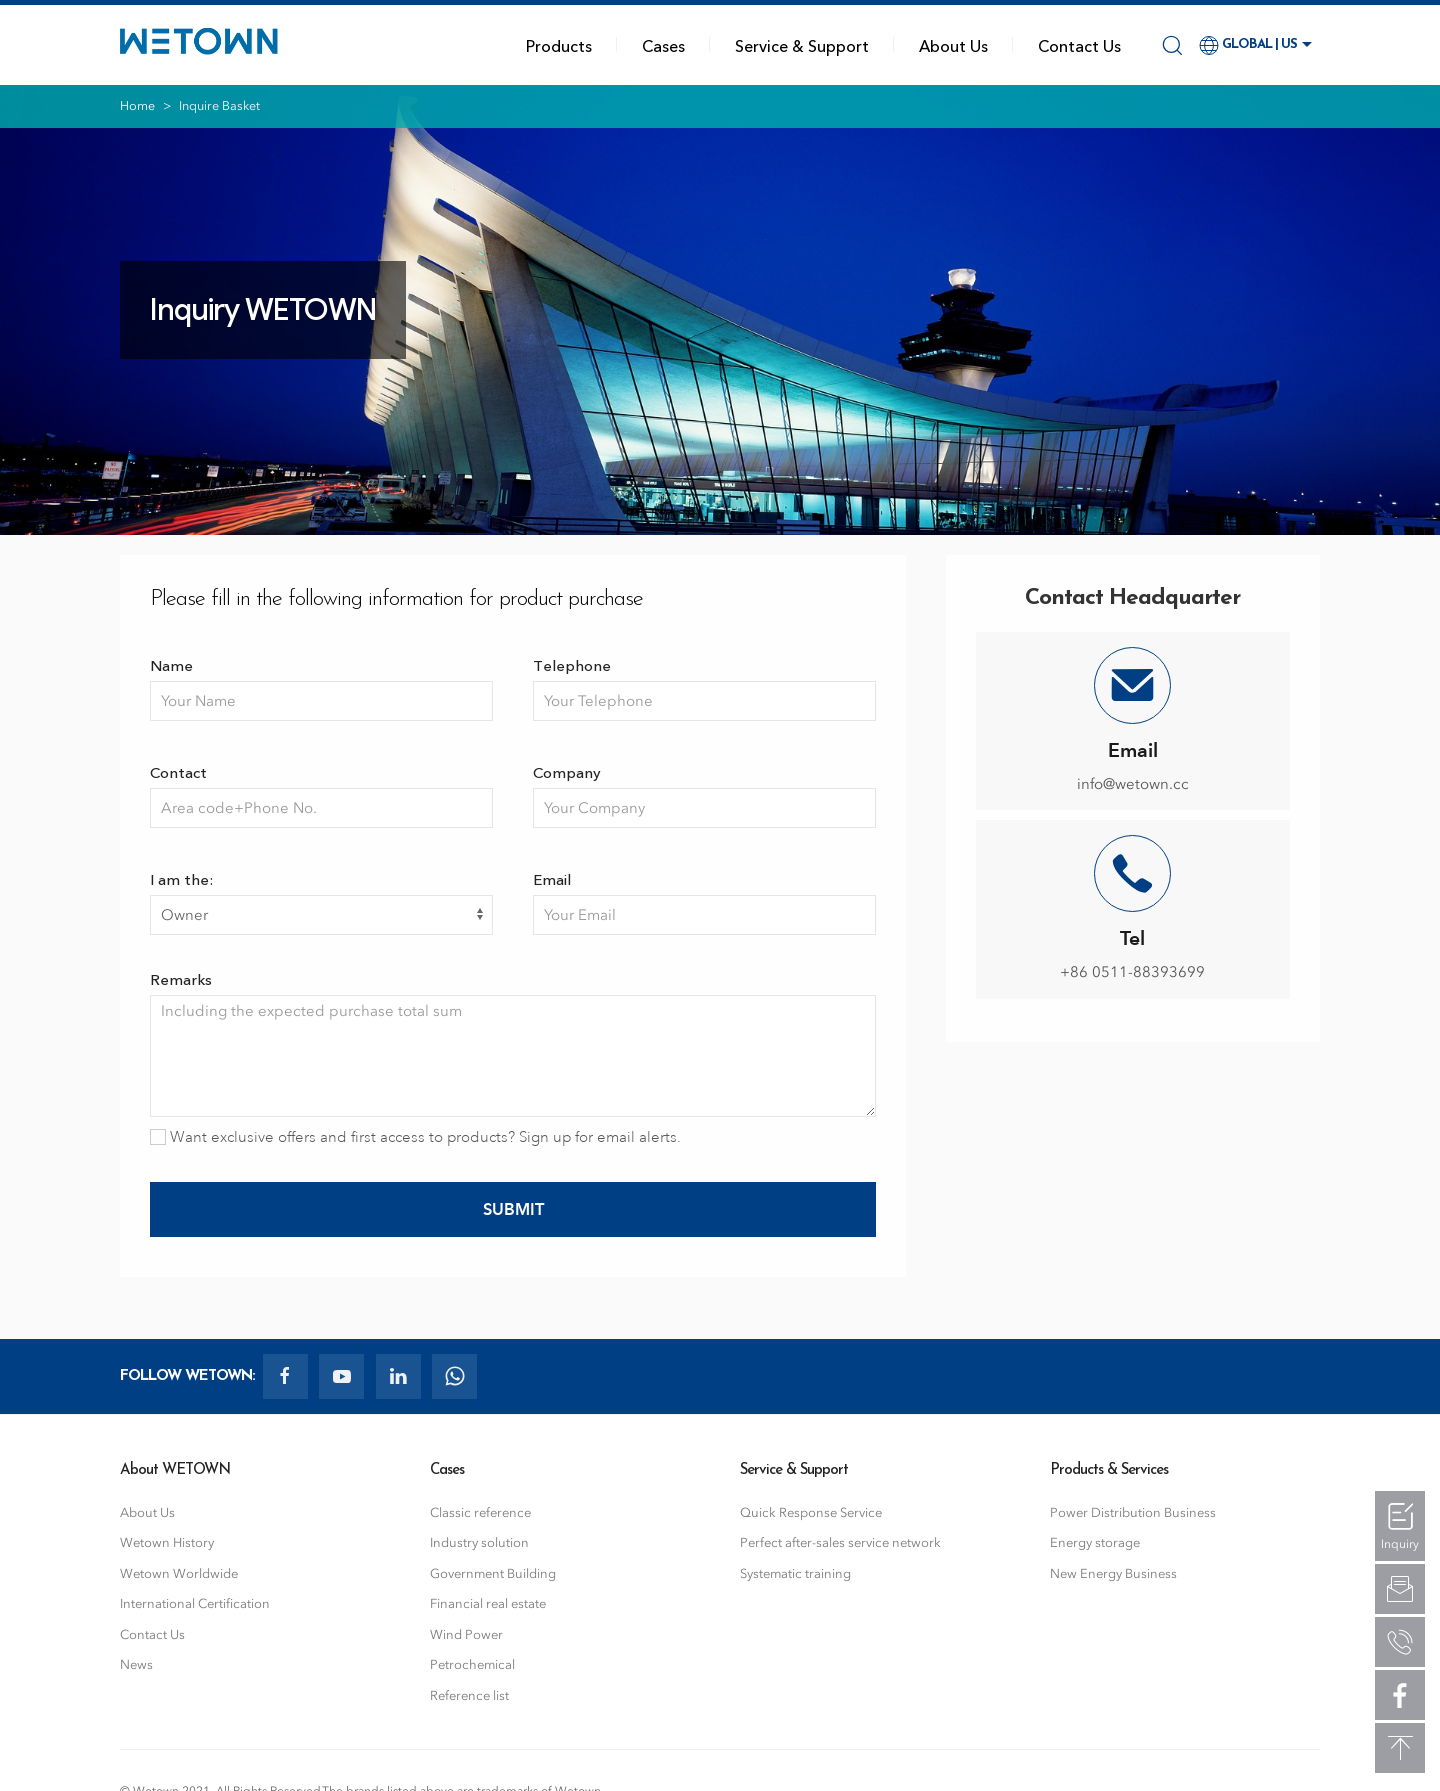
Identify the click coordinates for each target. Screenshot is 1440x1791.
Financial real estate (488, 1603)
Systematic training (795, 1573)
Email (552, 878)
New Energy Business (1113, 1573)
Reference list (469, 1695)
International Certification (195, 1603)
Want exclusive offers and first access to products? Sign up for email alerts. (415, 1137)
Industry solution (479, 1542)
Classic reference (480, 1512)
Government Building (493, 1573)
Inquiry (1400, 1544)
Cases (663, 45)
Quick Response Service (811, 1512)
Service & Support (802, 45)
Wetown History (167, 1542)
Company (567, 771)
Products (559, 45)
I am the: (181, 878)
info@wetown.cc (1133, 784)
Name (171, 664)
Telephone (572, 664)
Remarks (181, 978)
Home (137, 105)
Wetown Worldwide (179, 1573)
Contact (178, 771)
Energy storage (1095, 1542)
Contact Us (1079, 45)
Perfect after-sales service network (840, 1542)
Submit (513, 1209)
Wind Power (466, 1634)
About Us (953, 45)
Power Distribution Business (1133, 1512)
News (136, 1664)
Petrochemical (472, 1664)
